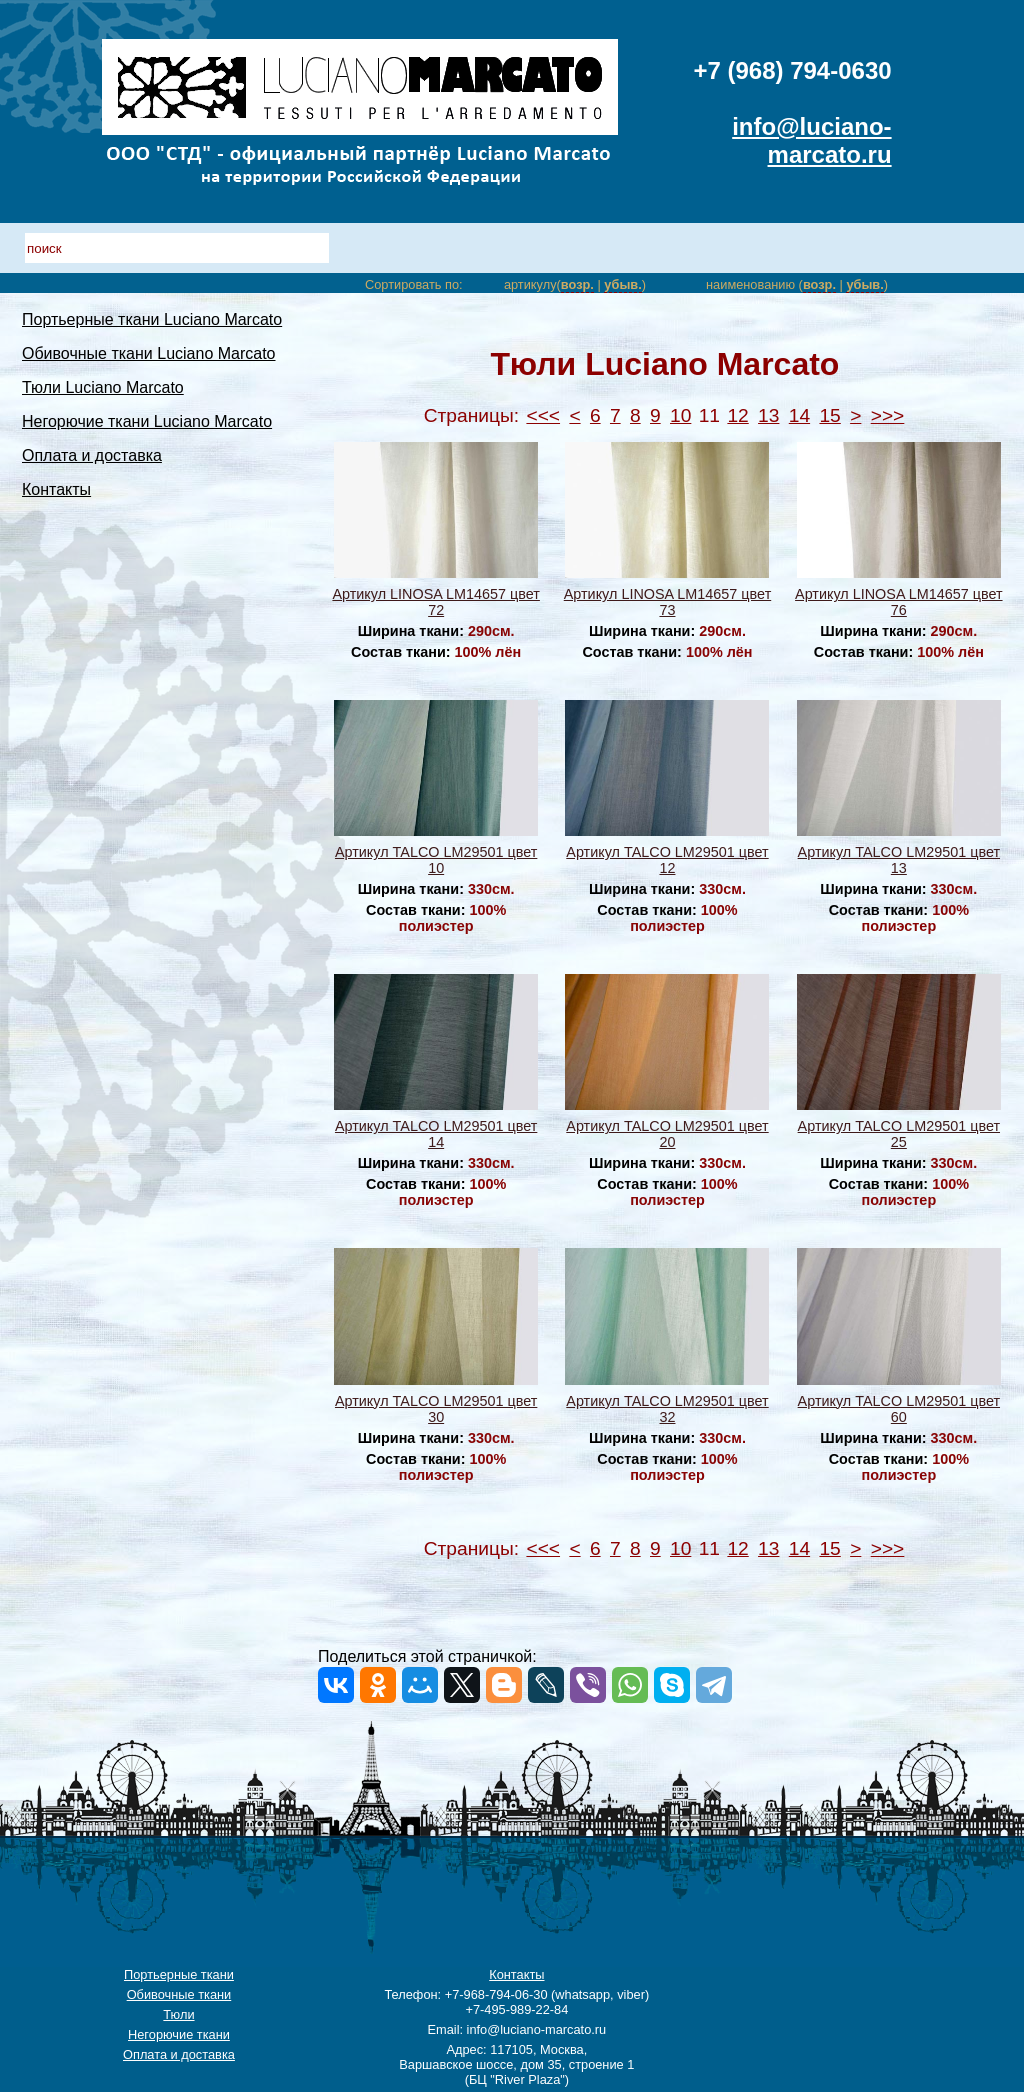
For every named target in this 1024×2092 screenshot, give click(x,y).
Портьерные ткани (179, 1974)
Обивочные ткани (179, 1994)
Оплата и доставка (92, 455)
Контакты (56, 489)
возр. (577, 284)
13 (768, 415)
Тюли (178, 2014)
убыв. (622, 284)
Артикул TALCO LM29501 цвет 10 (436, 860)
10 (680, 415)
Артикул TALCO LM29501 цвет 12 (667, 860)
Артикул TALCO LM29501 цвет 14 (436, 1134)
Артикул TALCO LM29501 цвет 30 (436, 1409)
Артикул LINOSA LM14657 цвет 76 (898, 602)
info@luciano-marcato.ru (811, 140)
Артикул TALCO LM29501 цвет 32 (667, 1409)
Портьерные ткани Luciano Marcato (152, 319)
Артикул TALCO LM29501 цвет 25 (899, 1134)
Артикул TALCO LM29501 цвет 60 (899, 1409)
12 (737, 415)
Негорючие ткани (179, 2034)
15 (829, 415)
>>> (888, 415)
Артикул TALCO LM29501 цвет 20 (667, 1134)
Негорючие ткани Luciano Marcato (147, 421)
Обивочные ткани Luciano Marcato (149, 353)
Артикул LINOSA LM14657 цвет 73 (667, 602)
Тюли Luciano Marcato (103, 387)
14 (799, 415)
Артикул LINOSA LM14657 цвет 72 (435, 602)
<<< (543, 415)
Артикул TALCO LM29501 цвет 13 (899, 860)
